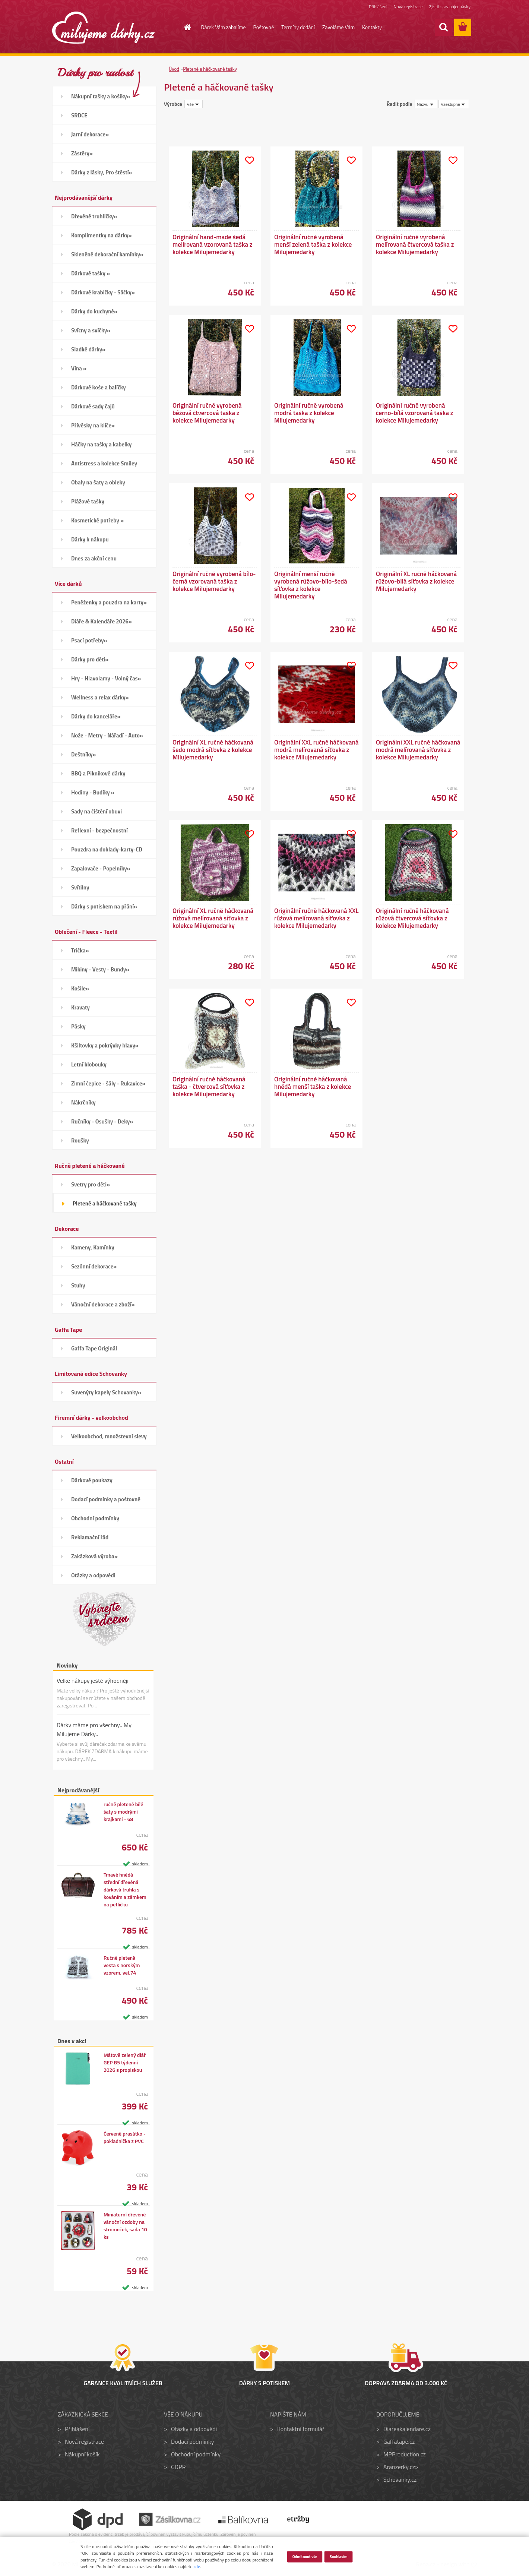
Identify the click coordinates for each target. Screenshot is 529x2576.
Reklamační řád (89, 1537)
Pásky (78, 1026)
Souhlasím (339, 2556)
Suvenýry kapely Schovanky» (106, 1392)
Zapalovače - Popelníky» (100, 868)
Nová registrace (408, 6)
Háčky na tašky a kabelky (101, 444)
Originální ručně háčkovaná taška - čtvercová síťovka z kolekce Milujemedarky (209, 1086)
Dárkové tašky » (90, 273)
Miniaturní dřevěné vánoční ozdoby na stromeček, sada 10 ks (125, 2226)
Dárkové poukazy (92, 1480)
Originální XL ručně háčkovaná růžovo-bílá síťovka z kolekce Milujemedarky (416, 581)
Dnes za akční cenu (94, 558)
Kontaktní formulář (300, 2428)
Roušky (80, 1140)
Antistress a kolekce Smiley (104, 463)
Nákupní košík (82, 2454)
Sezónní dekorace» (94, 1266)
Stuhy (78, 1285)
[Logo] (103, 27)
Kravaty (80, 1007)
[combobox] (426, 104)
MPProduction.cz (404, 2454)
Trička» (80, 950)
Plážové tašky (87, 501)
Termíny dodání (298, 27)
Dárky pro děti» (90, 659)
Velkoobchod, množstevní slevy (109, 1436)
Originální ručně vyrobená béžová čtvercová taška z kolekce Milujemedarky (207, 413)
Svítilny (80, 887)
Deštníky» (83, 754)
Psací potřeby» (89, 640)
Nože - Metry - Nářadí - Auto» (107, 735)
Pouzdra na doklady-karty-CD (106, 849)
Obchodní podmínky (95, 1518)
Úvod (174, 69)
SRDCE (79, 115)
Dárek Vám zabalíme (223, 27)
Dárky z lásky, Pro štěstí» (101, 172)
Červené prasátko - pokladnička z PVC (125, 2137)
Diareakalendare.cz (407, 2428)
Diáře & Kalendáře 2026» (101, 621)
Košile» (80, 988)
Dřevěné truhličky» (94, 216)
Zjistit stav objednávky (450, 6)
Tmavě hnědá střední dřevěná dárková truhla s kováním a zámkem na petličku (125, 1889)
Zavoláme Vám (338, 27)
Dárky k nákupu (90, 539)
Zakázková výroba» (94, 1556)
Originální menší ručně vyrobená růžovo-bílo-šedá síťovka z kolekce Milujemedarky (310, 585)
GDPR (178, 2466)
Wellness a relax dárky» (100, 697)
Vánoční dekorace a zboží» (103, 1304)
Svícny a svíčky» (90, 330)
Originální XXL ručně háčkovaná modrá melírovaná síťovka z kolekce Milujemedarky (316, 750)
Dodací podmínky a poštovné (105, 1499)
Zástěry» (82, 153)
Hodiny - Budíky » (92, 792)
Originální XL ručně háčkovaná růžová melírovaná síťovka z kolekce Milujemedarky (212, 918)
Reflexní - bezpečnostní (99, 830)
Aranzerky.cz (399, 2466)
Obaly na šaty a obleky (98, 482)
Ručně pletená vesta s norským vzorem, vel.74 (122, 1965)
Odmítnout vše (304, 2556)
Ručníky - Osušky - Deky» (102, 1121)
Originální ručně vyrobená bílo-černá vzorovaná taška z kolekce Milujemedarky (214, 581)
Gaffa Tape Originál (94, 1348)
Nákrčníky (83, 1102)
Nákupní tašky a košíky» (100, 96)
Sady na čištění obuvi (96, 811)
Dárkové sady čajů (93, 406)
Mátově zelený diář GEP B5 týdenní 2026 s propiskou (125, 2062)
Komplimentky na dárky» (101, 235)
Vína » (78, 368)
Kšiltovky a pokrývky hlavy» (105, 1045)
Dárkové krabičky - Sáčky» (103, 292)
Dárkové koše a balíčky (98, 387)
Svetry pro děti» (90, 1184)
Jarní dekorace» (90, 134)
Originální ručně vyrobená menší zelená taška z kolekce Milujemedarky (313, 244)
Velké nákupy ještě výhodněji (93, 1680)
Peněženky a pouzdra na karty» (109, 602)
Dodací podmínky (192, 2441)
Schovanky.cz (399, 2479)
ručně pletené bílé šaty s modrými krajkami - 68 (123, 1812)
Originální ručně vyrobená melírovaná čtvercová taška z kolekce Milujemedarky (415, 244)
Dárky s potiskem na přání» (104, 906)
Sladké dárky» (88, 349)
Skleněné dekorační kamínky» (107, 254)
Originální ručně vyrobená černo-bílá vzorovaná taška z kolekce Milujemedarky (414, 413)
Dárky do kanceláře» (96, 716)
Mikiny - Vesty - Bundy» (100, 969)
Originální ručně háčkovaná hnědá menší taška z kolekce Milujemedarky (312, 1086)
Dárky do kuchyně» (94, 311)
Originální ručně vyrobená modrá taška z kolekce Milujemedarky (308, 413)
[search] (443, 27)
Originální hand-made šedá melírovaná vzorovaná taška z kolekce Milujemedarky (212, 244)
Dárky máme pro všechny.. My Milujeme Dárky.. (94, 1729)
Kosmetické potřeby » (97, 520)
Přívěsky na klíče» (93, 425)
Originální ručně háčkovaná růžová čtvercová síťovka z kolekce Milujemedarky (412, 918)
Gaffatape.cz (399, 2441)
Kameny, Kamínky (92, 1247)
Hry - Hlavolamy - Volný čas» (106, 678)
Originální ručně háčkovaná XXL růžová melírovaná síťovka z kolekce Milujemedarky (316, 918)
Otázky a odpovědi (93, 1575)
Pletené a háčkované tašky (105, 1203)
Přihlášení (378, 6)
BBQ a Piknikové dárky (98, 773)
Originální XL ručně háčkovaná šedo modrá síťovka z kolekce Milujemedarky (212, 750)
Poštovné (263, 27)
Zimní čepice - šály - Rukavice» (108, 1083)
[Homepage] (183, 27)
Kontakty (372, 27)
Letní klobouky (89, 1064)
